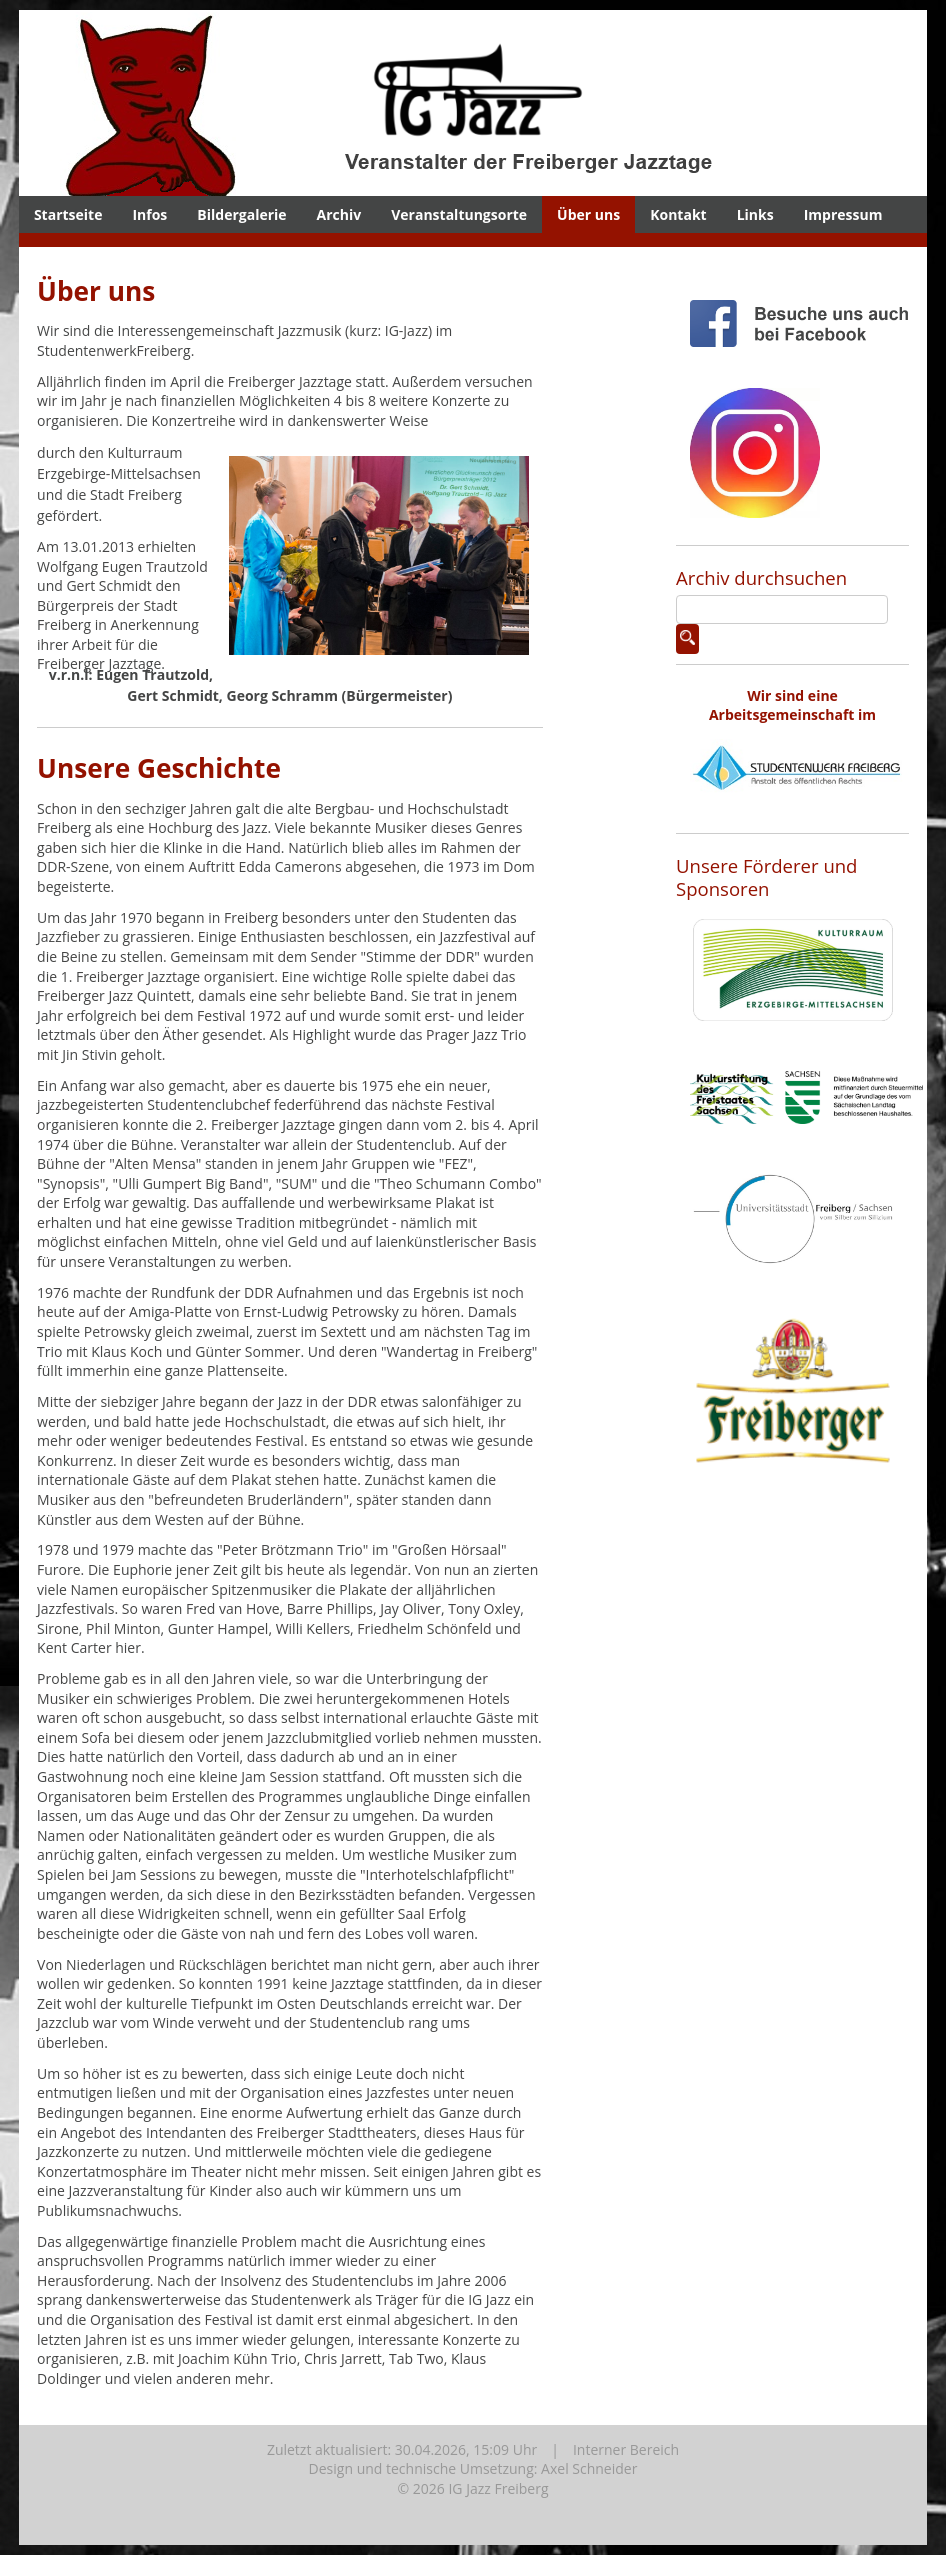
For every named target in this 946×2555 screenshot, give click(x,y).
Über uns (588, 214)
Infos (149, 214)
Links (755, 214)
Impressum (843, 214)
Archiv (339, 214)
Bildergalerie (241, 214)
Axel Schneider (589, 2468)
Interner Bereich (626, 2449)
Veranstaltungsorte (459, 214)
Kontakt (678, 214)
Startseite (68, 214)
